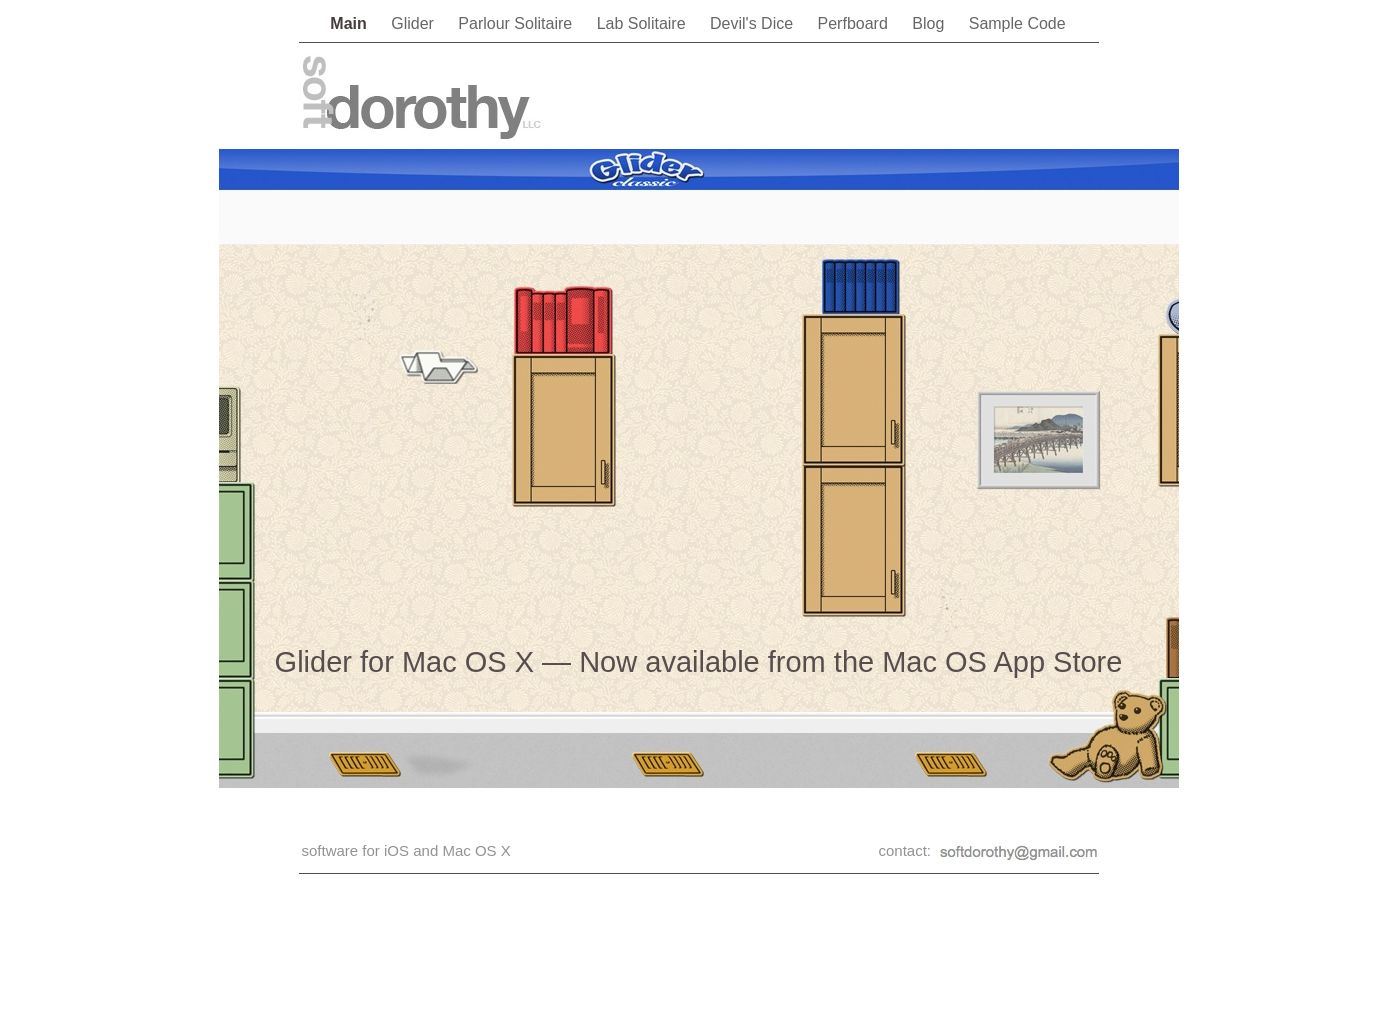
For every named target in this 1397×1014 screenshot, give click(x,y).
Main (350, 23)
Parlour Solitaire (517, 23)
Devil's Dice (754, 23)
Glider (414, 23)
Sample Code (1017, 23)
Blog (930, 23)
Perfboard (855, 23)
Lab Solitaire (643, 23)
